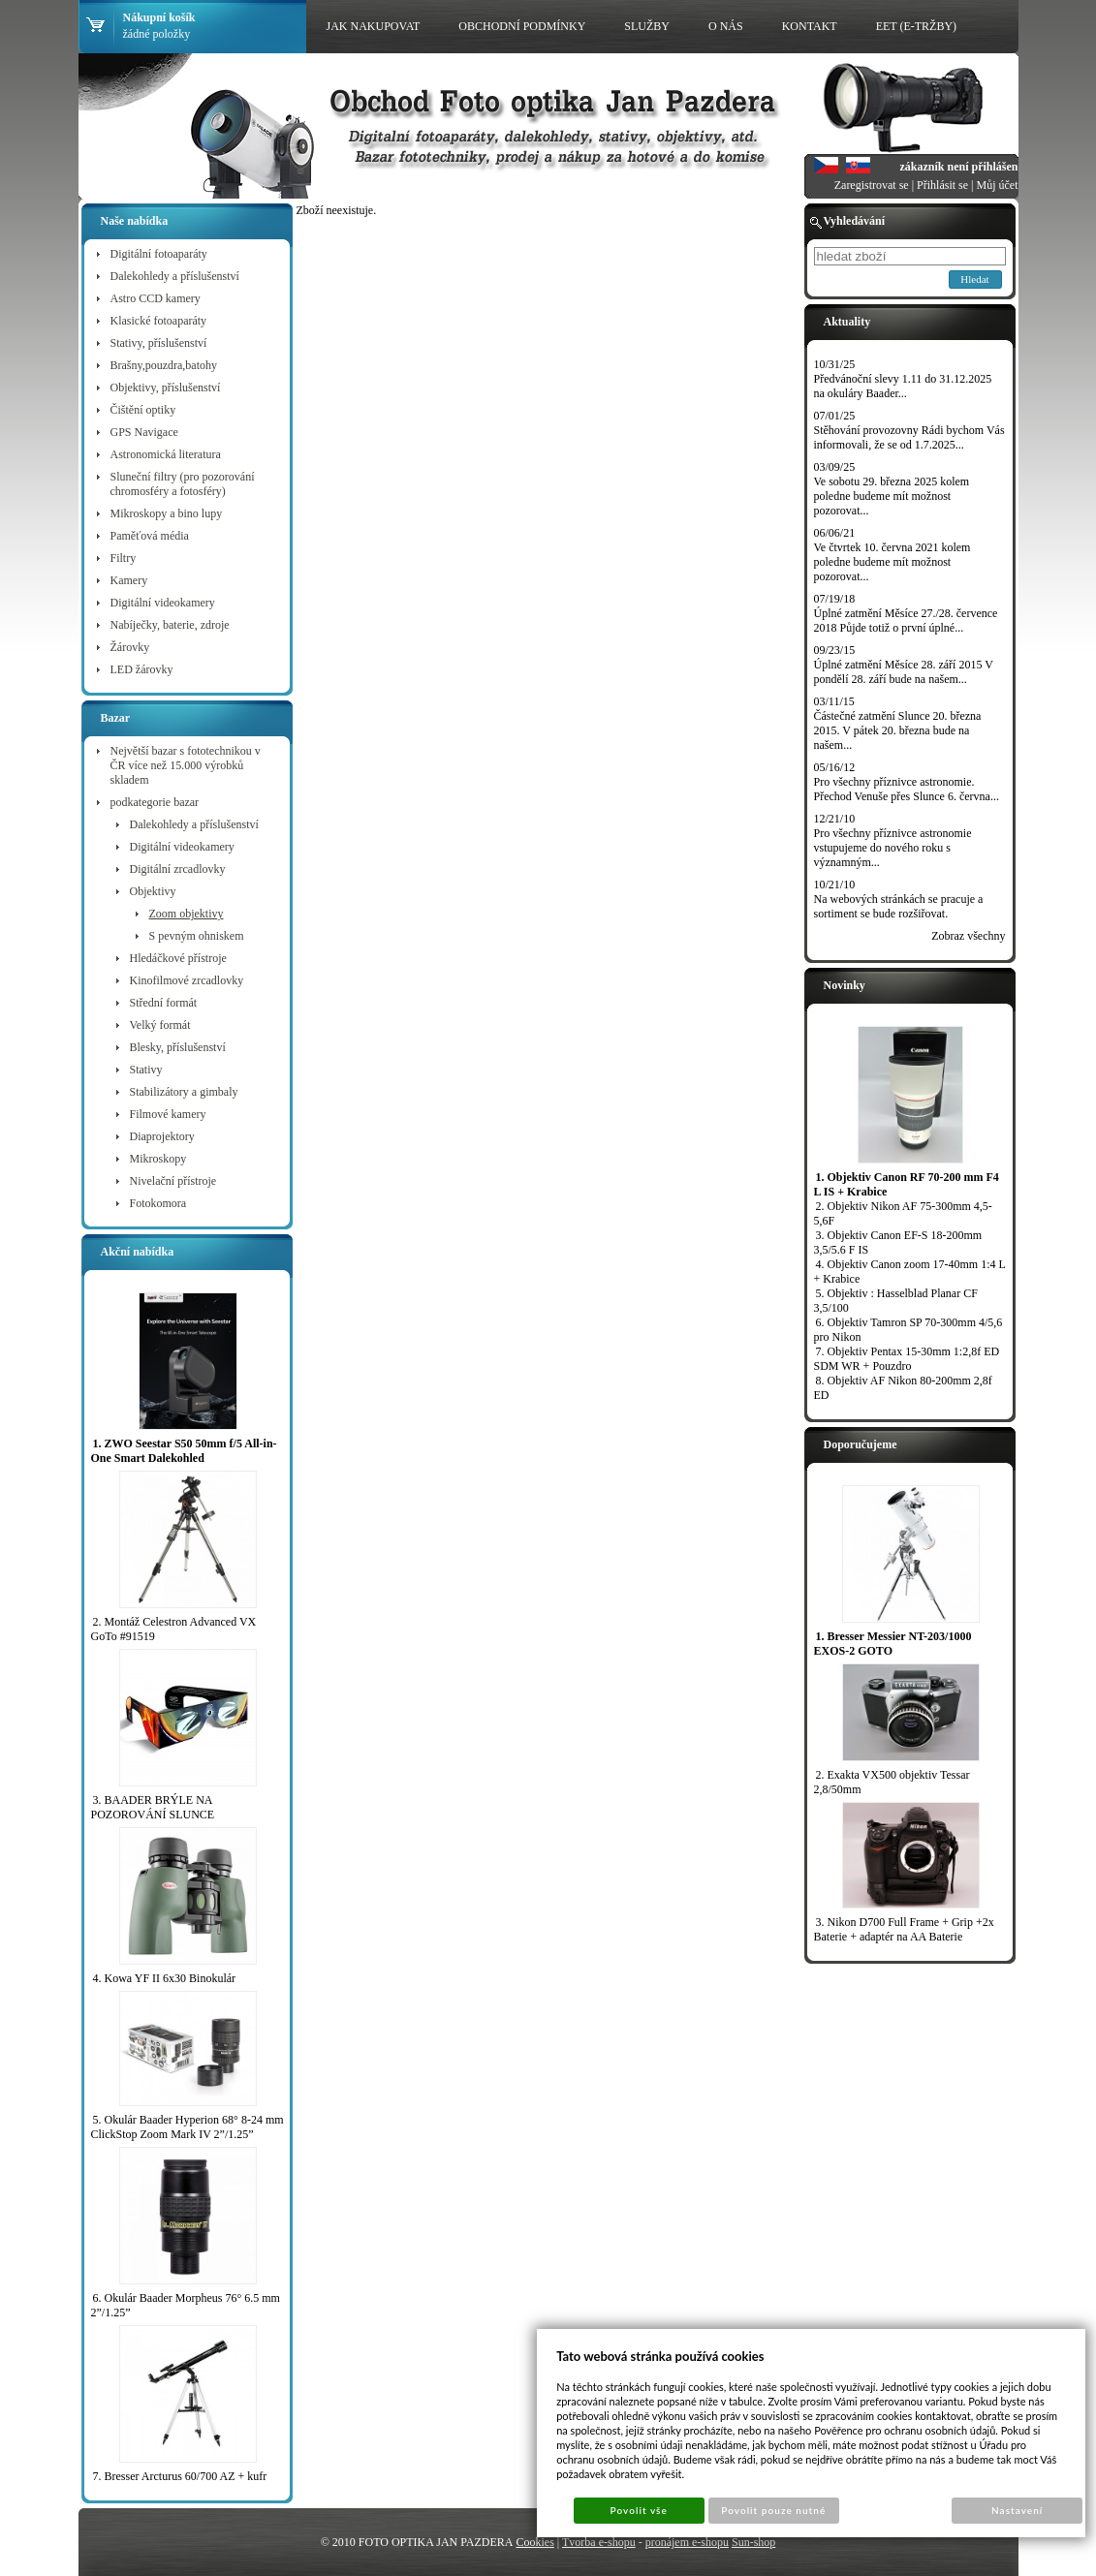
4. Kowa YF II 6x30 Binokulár (164, 1978)
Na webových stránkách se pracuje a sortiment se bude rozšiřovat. (899, 906)
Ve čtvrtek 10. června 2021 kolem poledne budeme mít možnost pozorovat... (892, 562)
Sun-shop (753, 2542)
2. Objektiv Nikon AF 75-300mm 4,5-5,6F (903, 1213)
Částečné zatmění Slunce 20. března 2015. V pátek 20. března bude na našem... (898, 730)
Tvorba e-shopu (599, 2542)
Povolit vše (639, 2510)
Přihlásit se (942, 185)
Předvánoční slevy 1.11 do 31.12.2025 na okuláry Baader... (903, 386)
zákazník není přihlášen (958, 166)
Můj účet (997, 185)
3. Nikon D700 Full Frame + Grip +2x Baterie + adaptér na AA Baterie (904, 1929)
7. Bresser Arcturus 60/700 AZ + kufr (180, 2476)
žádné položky (157, 34)
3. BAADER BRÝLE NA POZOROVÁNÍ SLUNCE (153, 1807)
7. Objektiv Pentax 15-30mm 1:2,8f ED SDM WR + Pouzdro (907, 1359)
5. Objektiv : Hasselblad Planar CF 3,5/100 (896, 1301)
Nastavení (1017, 2510)
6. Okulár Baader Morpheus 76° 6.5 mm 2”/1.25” (185, 2305)
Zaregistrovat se (871, 185)
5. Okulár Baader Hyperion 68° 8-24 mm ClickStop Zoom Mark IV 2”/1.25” (187, 2127)
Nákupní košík (159, 17)
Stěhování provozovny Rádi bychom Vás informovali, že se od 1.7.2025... (909, 437)
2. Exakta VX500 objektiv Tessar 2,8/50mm (892, 1782)
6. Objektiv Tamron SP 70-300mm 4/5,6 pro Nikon (908, 1330)
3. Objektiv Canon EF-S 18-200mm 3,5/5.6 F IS (898, 1242)
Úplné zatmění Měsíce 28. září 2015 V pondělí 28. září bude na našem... (903, 672)
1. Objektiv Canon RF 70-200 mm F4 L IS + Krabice (906, 1184)
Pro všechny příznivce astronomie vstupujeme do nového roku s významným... (893, 847)
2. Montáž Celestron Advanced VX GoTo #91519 (174, 1629)
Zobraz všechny (968, 936)
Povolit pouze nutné (773, 2510)
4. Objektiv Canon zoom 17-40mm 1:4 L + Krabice (910, 1271)
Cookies (534, 2542)
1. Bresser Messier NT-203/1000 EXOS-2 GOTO (893, 1643)
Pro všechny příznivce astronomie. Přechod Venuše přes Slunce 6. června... (906, 789)
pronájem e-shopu (687, 2542)
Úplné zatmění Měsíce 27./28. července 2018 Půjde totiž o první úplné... (906, 620)
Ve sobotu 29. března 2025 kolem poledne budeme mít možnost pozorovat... (892, 496)
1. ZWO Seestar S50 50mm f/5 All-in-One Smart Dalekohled (184, 1451)
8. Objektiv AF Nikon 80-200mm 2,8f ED (903, 1388)
